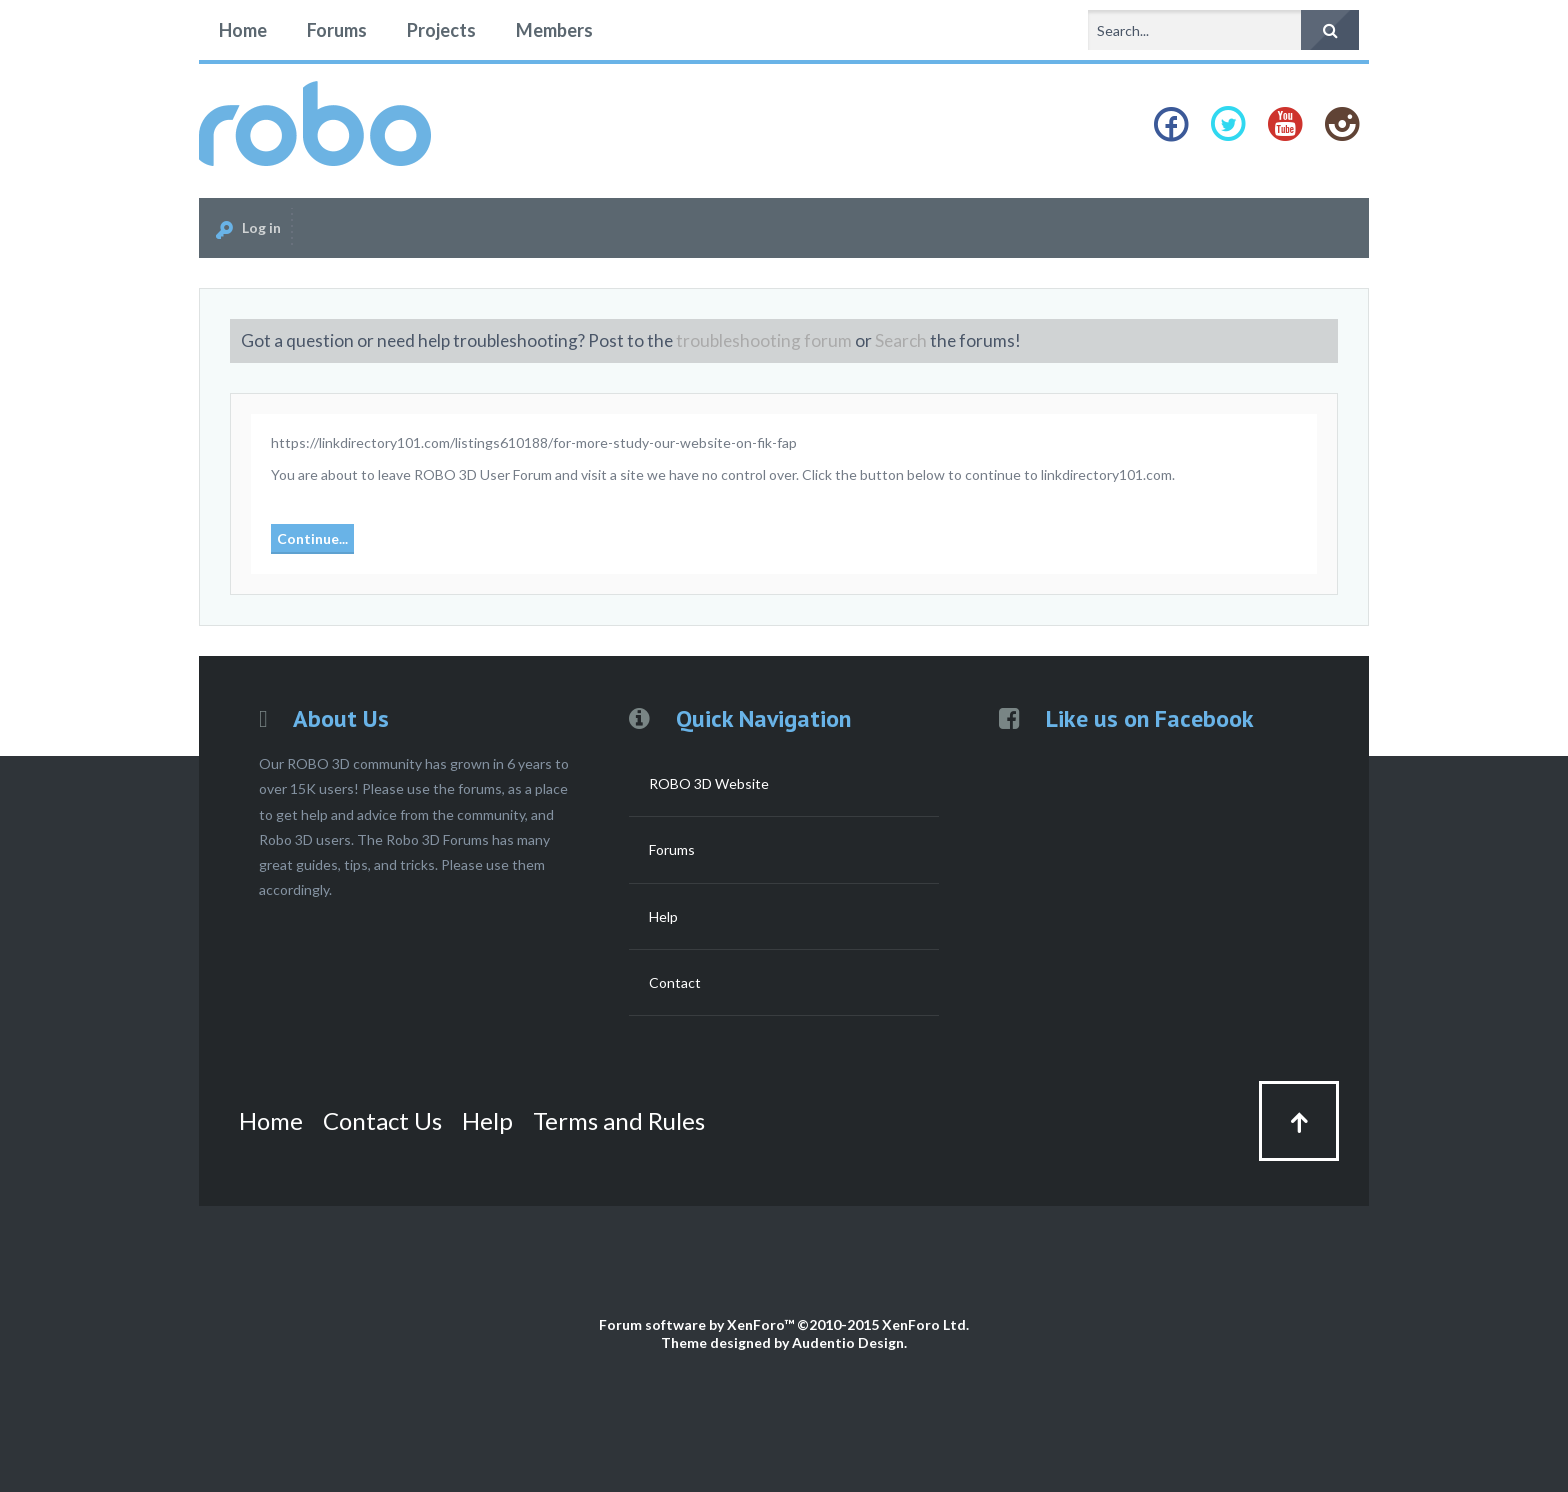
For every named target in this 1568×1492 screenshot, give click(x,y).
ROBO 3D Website (709, 783)
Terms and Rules (619, 1120)
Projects (441, 30)
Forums (337, 30)
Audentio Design (848, 1342)
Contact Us (382, 1120)
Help (663, 916)
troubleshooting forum (764, 340)
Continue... (312, 538)
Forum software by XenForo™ (784, 1324)
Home (243, 30)
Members (554, 30)
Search (901, 340)
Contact (675, 982)
